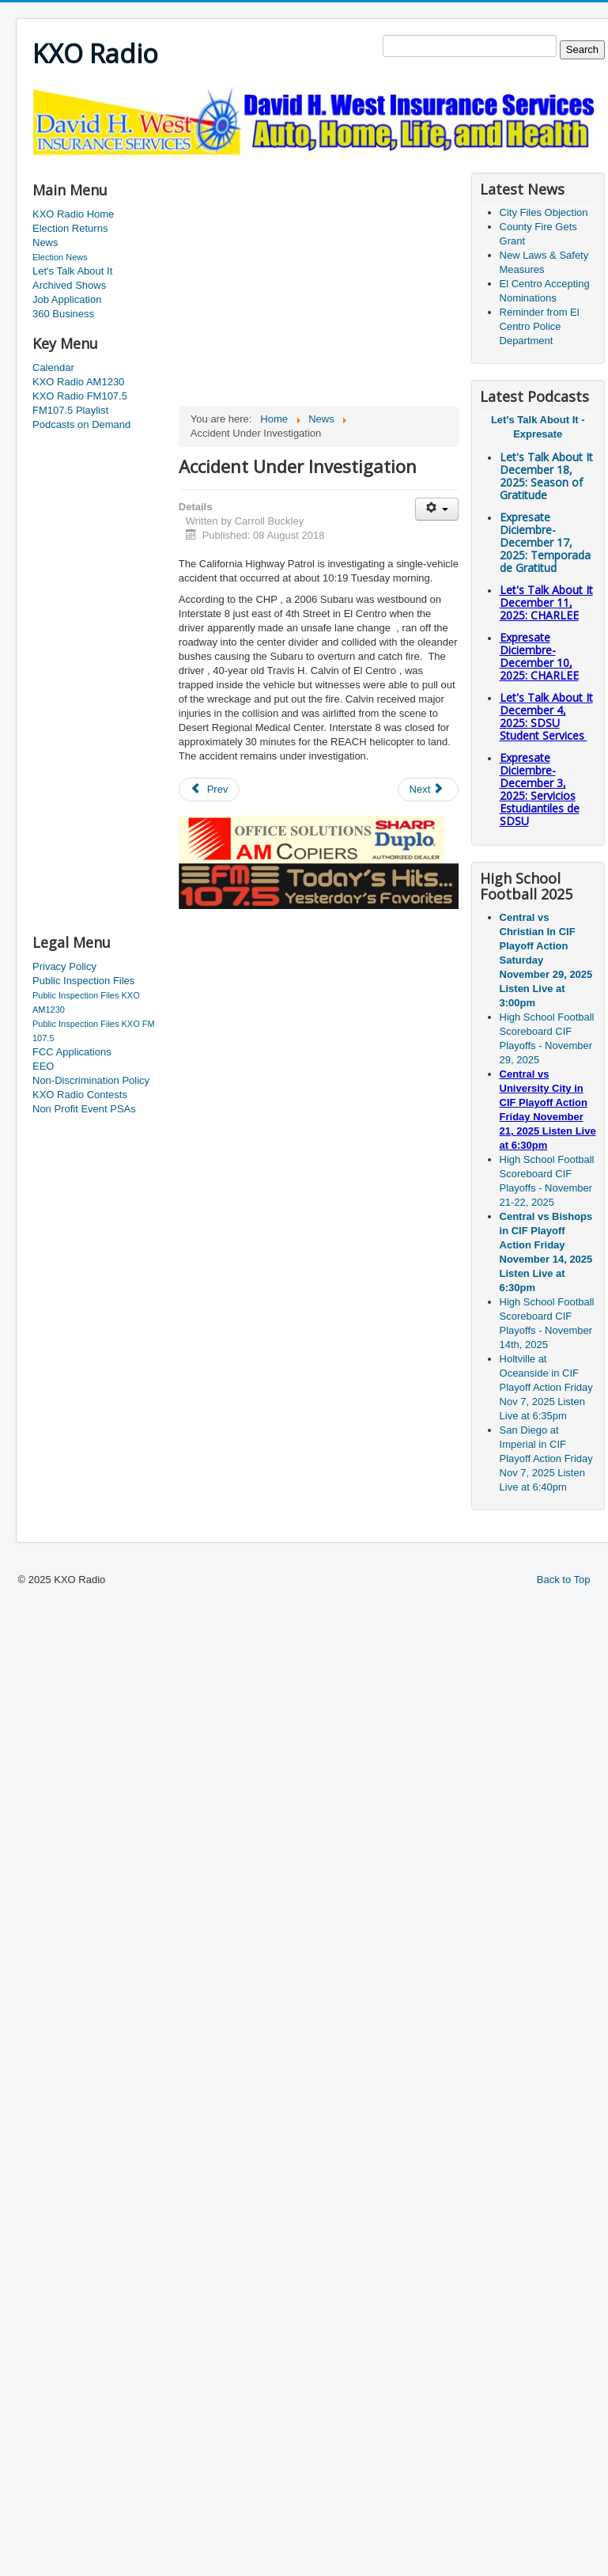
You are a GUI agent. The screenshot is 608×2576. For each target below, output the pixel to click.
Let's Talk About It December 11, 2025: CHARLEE (546, 602)
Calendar (53, 367)
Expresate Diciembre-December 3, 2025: (540, 789)
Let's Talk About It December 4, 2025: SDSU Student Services (546, 716)
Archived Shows (69, 285)
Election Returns (70, 228)
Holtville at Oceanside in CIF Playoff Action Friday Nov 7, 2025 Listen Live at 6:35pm (546, 1387)
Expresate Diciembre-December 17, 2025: (545, 542)
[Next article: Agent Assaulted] (428, 789)
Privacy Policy (64, 966)
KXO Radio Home (73, 214)
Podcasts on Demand (81, 424)
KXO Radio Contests (79, 1094)
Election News (60, 257)
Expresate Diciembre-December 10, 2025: (539, 656)
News (45, 242)
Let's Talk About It (72, 271)
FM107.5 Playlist (70, 410)
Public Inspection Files (83, 981)
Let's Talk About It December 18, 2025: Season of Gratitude (546, 475)
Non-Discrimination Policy (90, 1080)
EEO (43, 1066)
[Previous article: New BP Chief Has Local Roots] (209, 789)
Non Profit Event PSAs (84, 1109)
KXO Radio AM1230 (78, 382)
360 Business (63, 314)
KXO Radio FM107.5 (79, 396)
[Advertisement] (95, 683)
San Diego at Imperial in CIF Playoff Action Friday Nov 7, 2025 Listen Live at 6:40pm (546, 1458)
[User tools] (437, 509)
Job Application (66, 299)
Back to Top (564, 1579)
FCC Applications (71, 1052)
